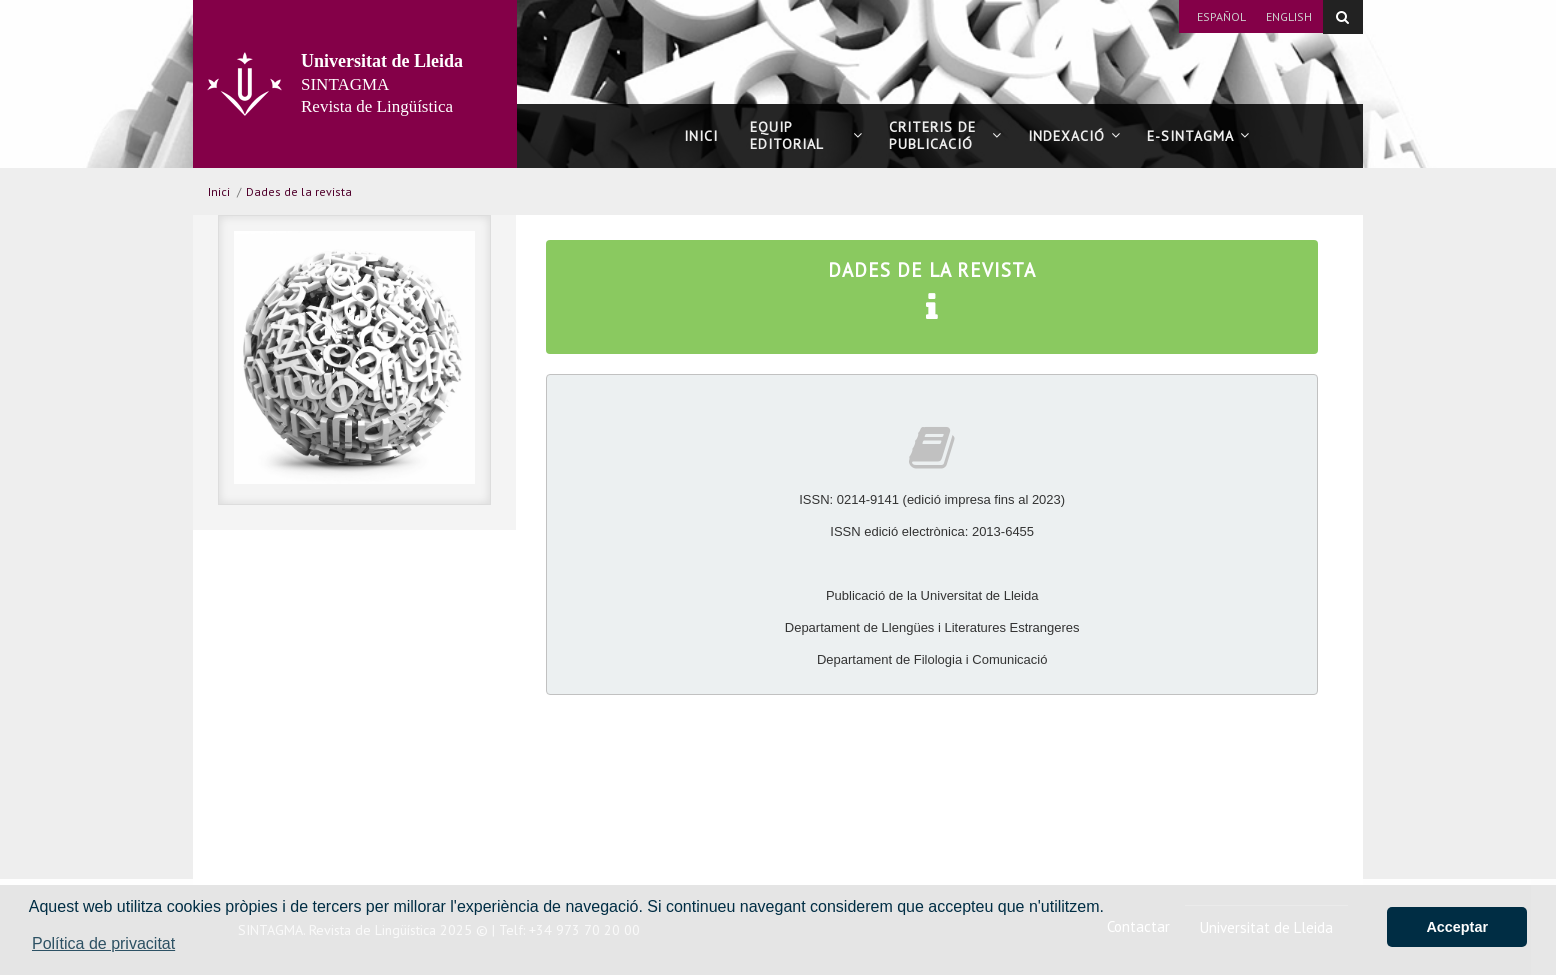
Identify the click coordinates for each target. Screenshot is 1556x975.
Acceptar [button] (1457, 927)
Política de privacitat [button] (103, 943)
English (1289, 16)
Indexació (1074, 136)
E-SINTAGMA (1198, 136)
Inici (701, 136)
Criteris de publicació (945, 135)
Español (1221, 16)
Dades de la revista (299, 191)
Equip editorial (806, 135)
